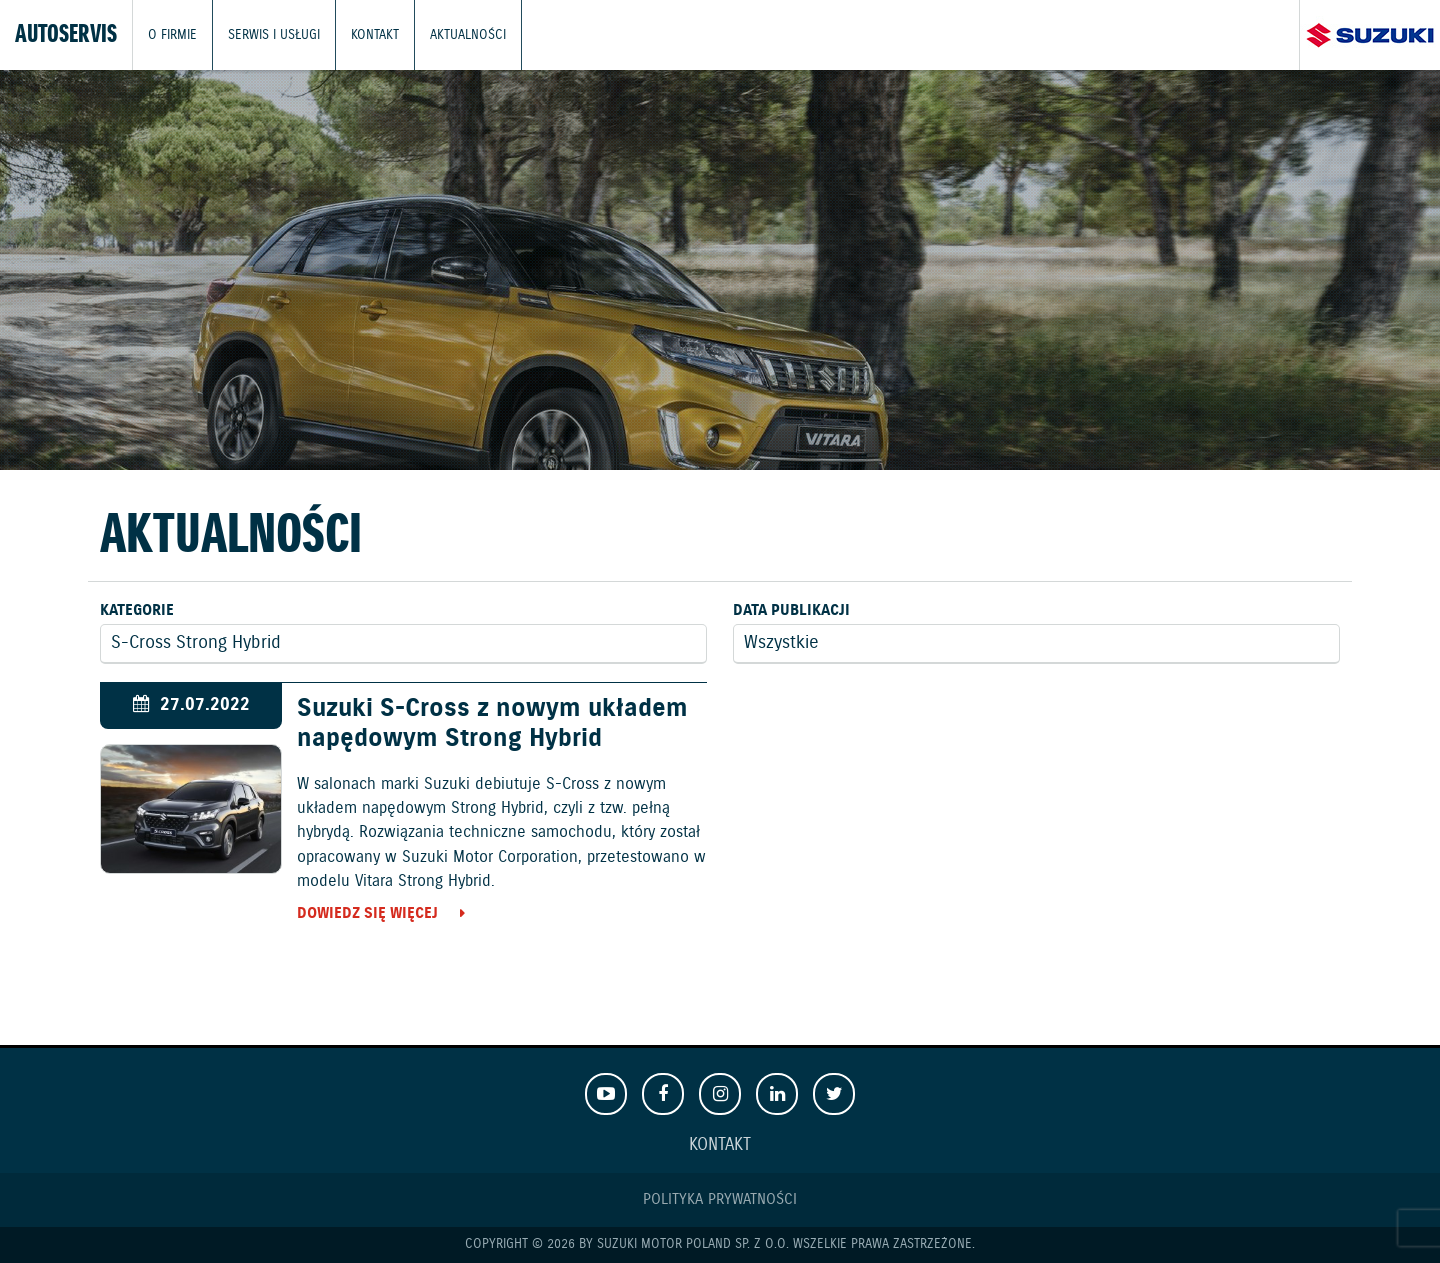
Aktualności (468, 34)
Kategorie (137, 610)
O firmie (172, 34)
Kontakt (375, 34)
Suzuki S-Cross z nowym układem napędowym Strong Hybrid (492, 724)
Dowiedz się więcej (367, 913)
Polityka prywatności (720, 1199)
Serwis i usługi (274, 34)
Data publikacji (791, 610)
